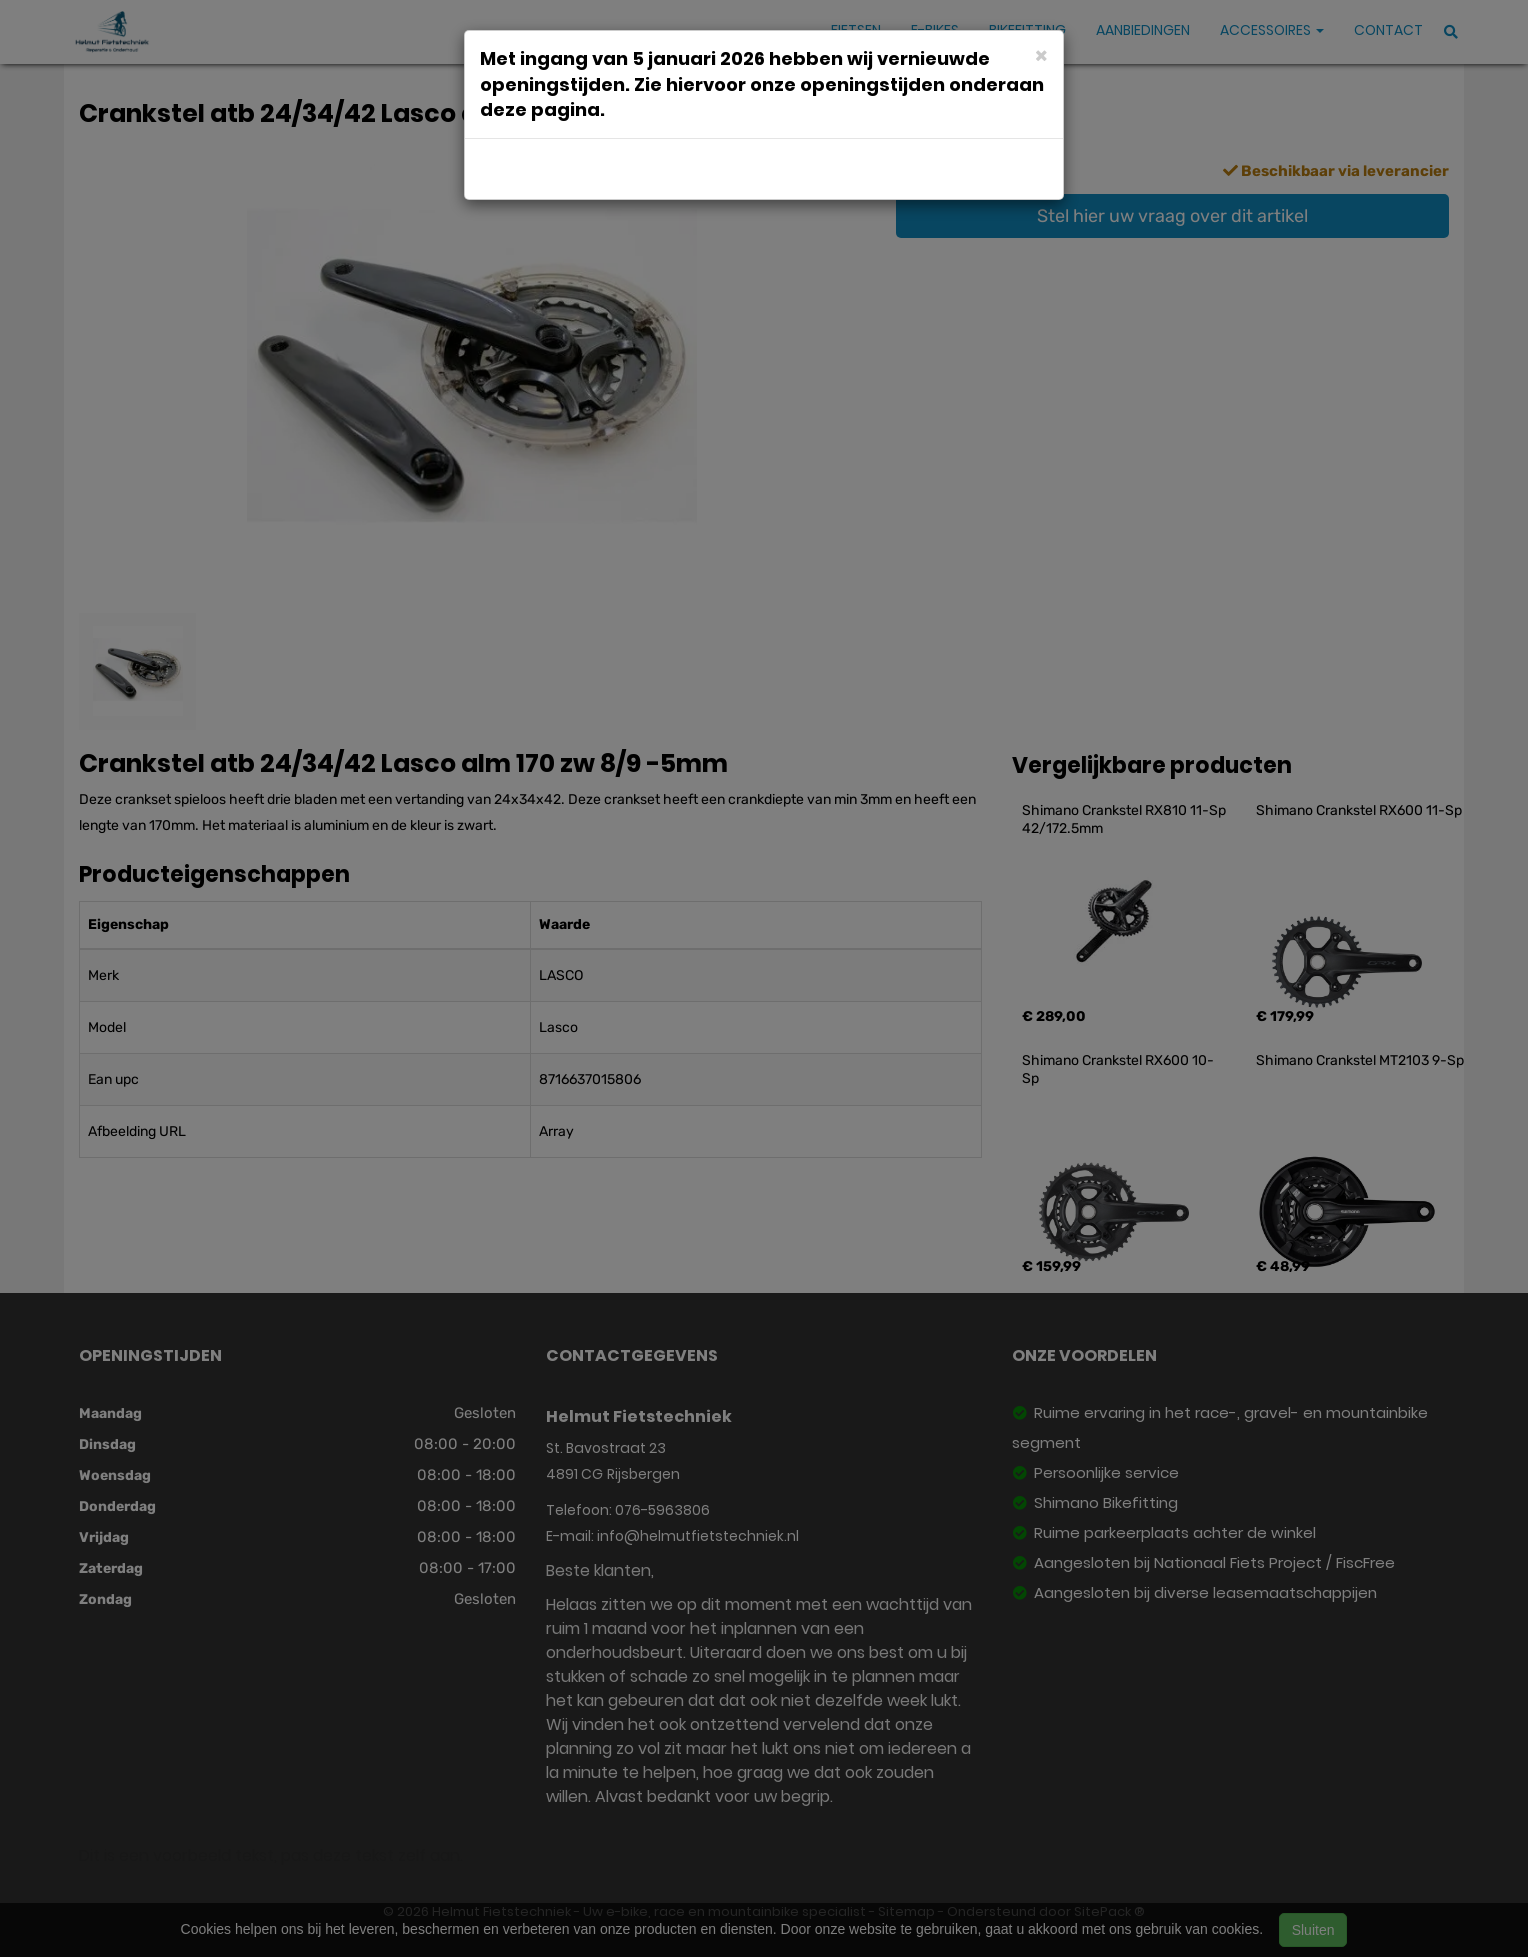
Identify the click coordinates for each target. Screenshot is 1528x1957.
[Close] (1041, 54)
